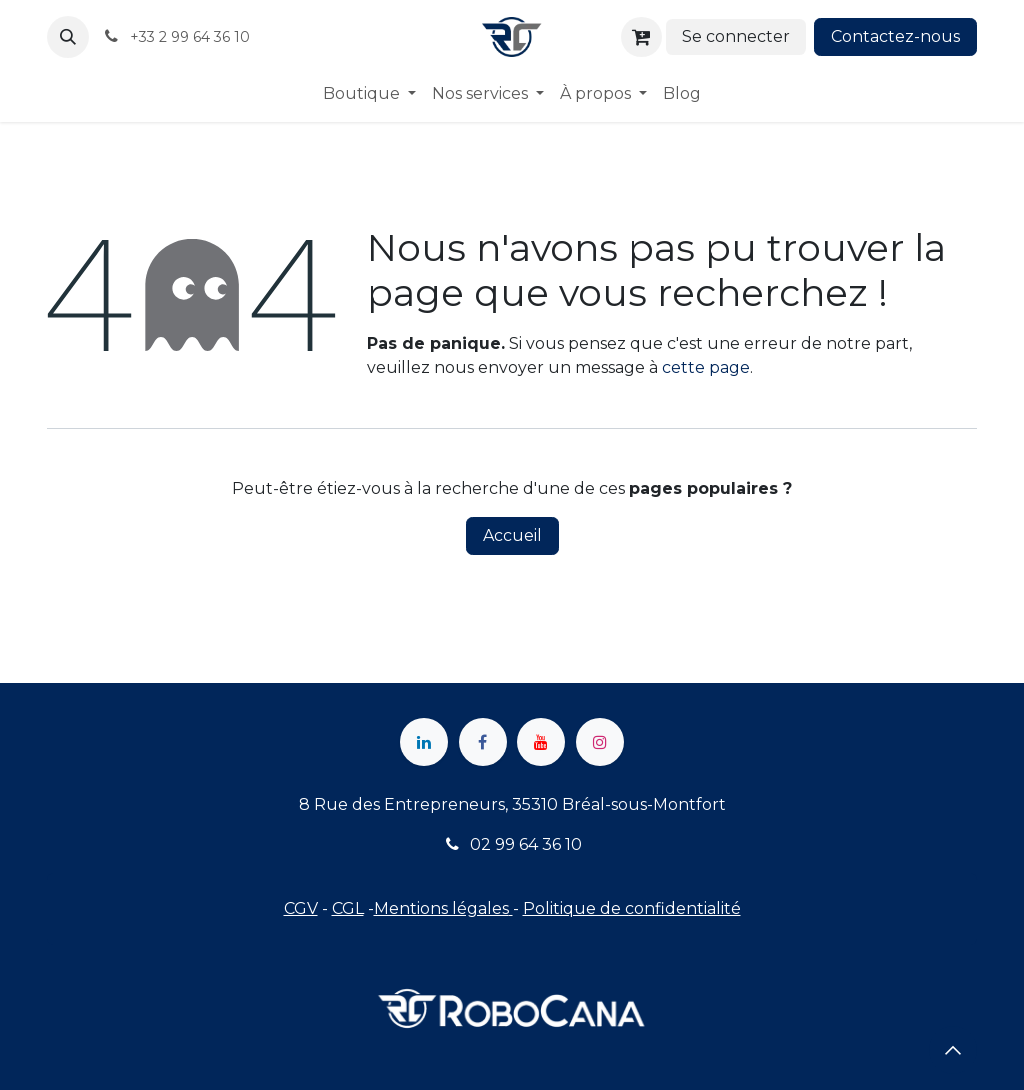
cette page (706, 367)
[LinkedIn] (424, 742)
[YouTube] (541, 742)
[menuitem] (369, 94)
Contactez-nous (895, 36)
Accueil (512, 535)
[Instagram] (600, 742)
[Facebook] (483, 742)
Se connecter (736, 36)
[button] (68, 37)
